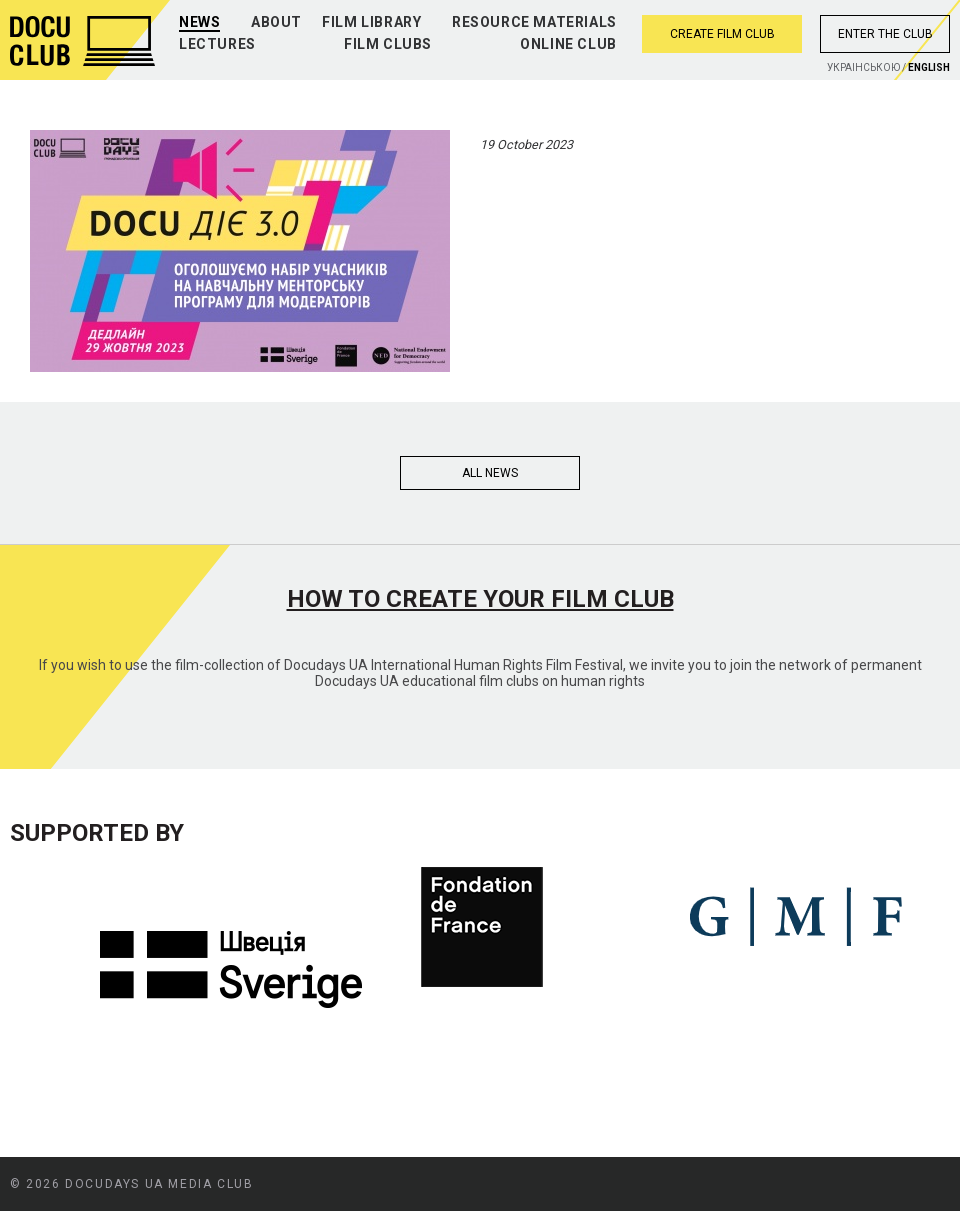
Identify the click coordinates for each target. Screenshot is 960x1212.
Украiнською (863, 67)
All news (490, 473)
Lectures (217, 44)
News (199, 22)
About (276, 22)
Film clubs (388, 44)
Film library (371, 22)
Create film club (722, 34)
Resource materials (534, 22)
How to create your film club (480, 599)
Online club (568, 44)
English (929, 67)
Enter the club (885, 34)
